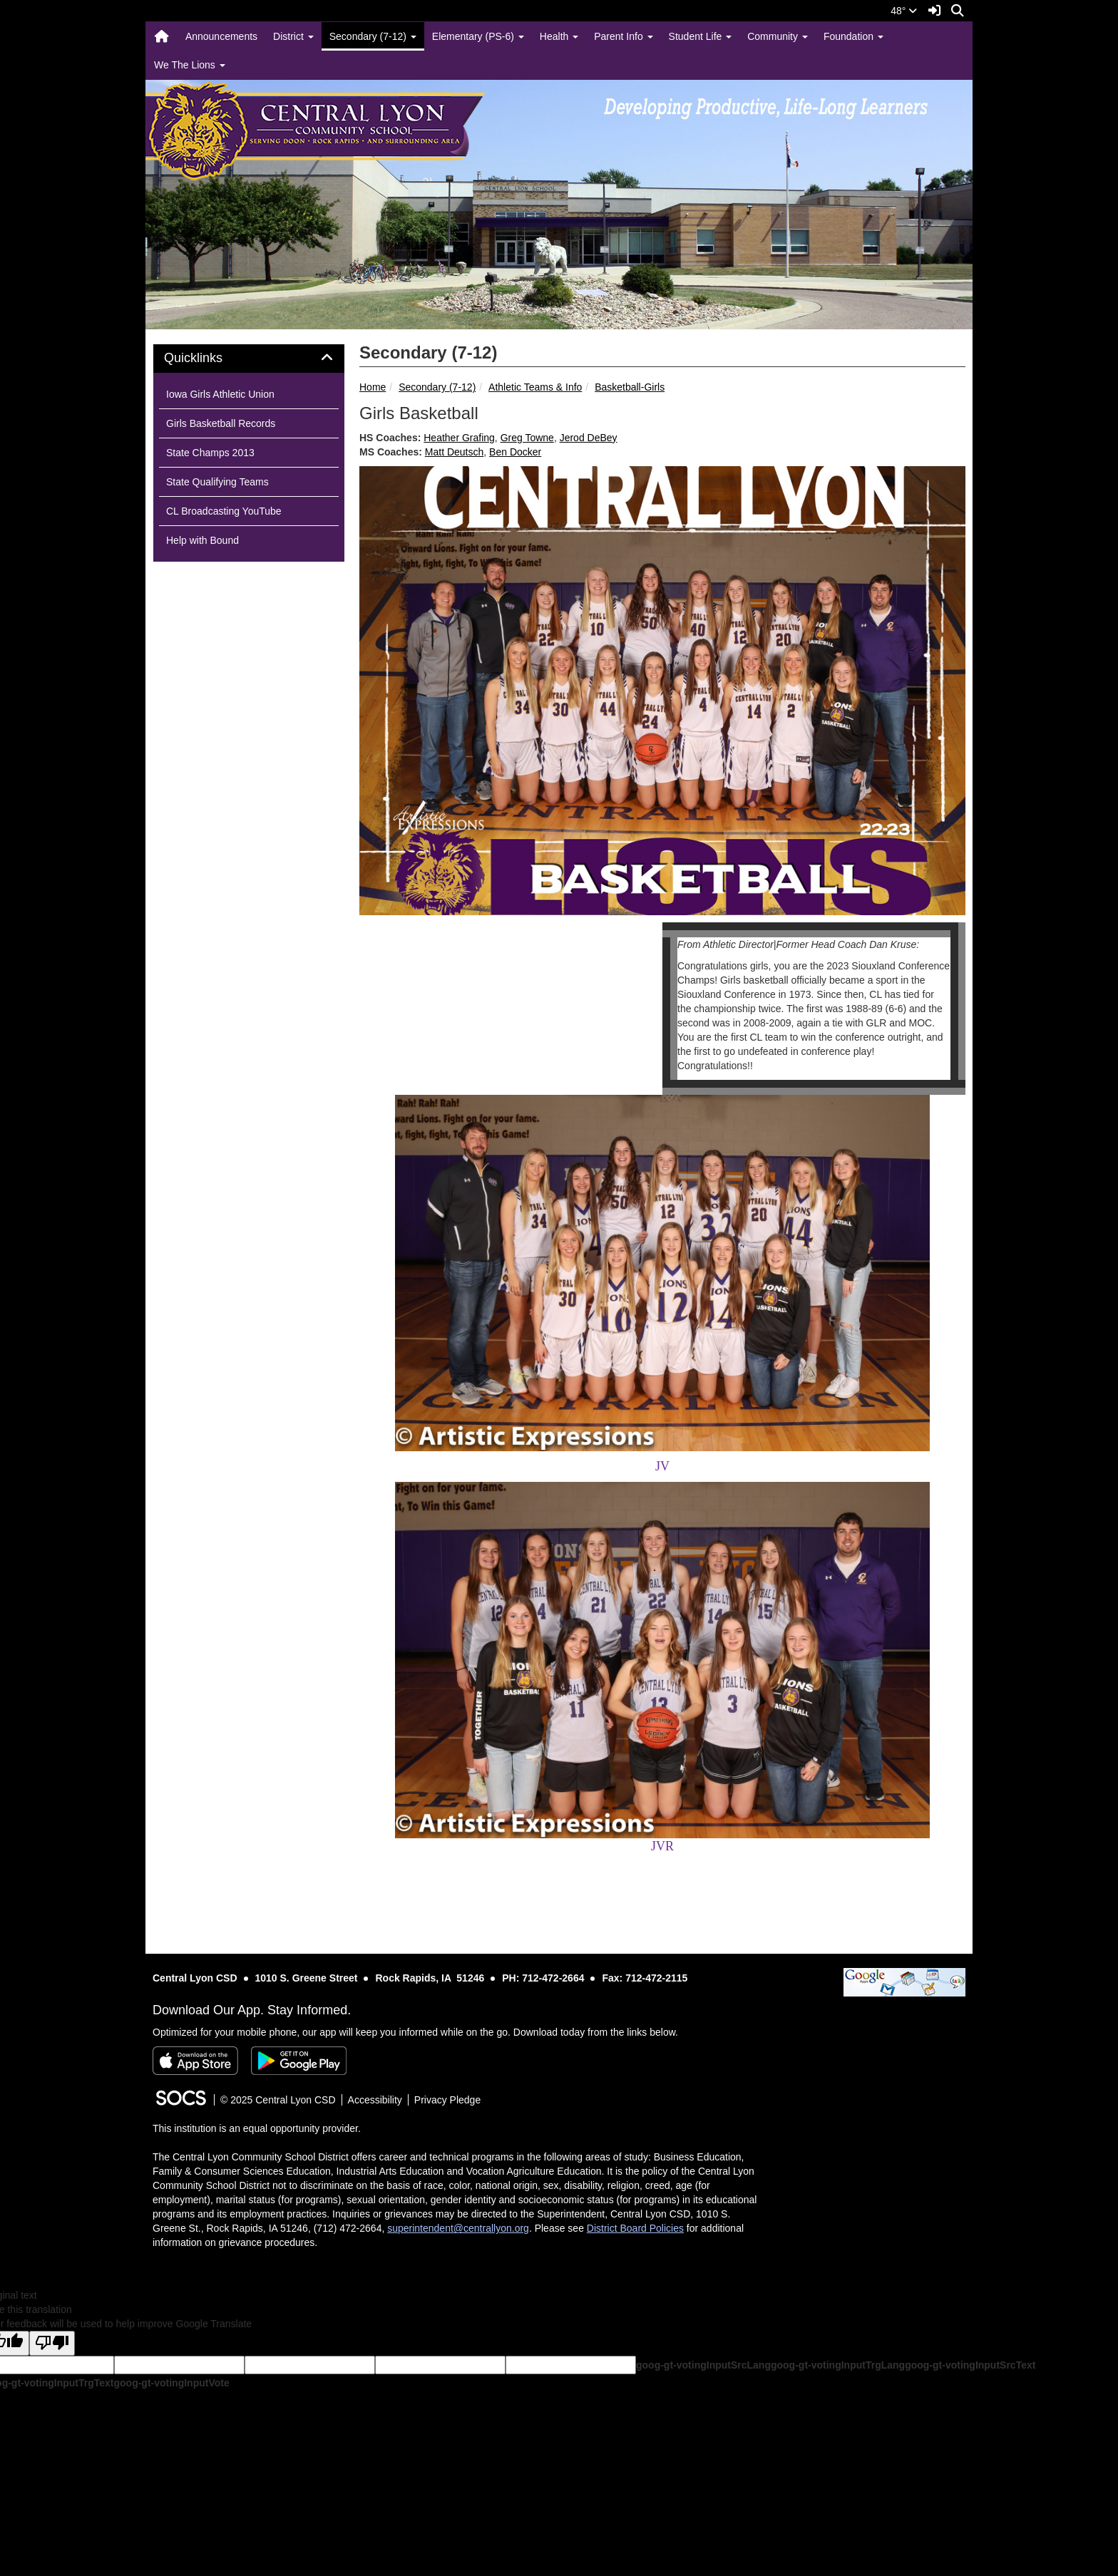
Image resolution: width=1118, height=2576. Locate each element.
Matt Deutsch (454, 452)
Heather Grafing (459, 437)
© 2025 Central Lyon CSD (278, 2100)
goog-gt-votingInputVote (171, 2383)
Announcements (221, 36)
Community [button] (777, 36)
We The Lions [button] (189, 65)
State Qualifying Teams (217, 482)
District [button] (293, 36)
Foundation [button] (853, 36)
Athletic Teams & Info (535, 387)
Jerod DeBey (588, 437)
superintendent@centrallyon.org (458, 2228)
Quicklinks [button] (209, 358)
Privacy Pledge (447, 2100)
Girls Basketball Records (220, 423)
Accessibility (375, 2100)
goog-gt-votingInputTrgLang (838, 2365)
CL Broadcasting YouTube (224, 511)
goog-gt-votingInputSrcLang (703, 2365)
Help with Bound (202, 540)
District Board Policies (635, 2228)
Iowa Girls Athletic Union (220, 394)
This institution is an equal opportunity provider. (257, 2128)
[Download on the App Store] (195, 2060)
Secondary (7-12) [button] (372, 36)
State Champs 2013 (210, 452)
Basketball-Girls (630, 387)
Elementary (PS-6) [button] (478, 36)
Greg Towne (527, 437)
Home (372, 387)
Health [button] (559, 36)
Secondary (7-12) (437, 387)
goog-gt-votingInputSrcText (970, 2365)
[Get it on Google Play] (299, 2060)
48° (904, 10)
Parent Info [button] (623, 36)
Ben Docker (515, 452)
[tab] (248, 358)
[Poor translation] (52, 2343)
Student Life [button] (700, 36)
